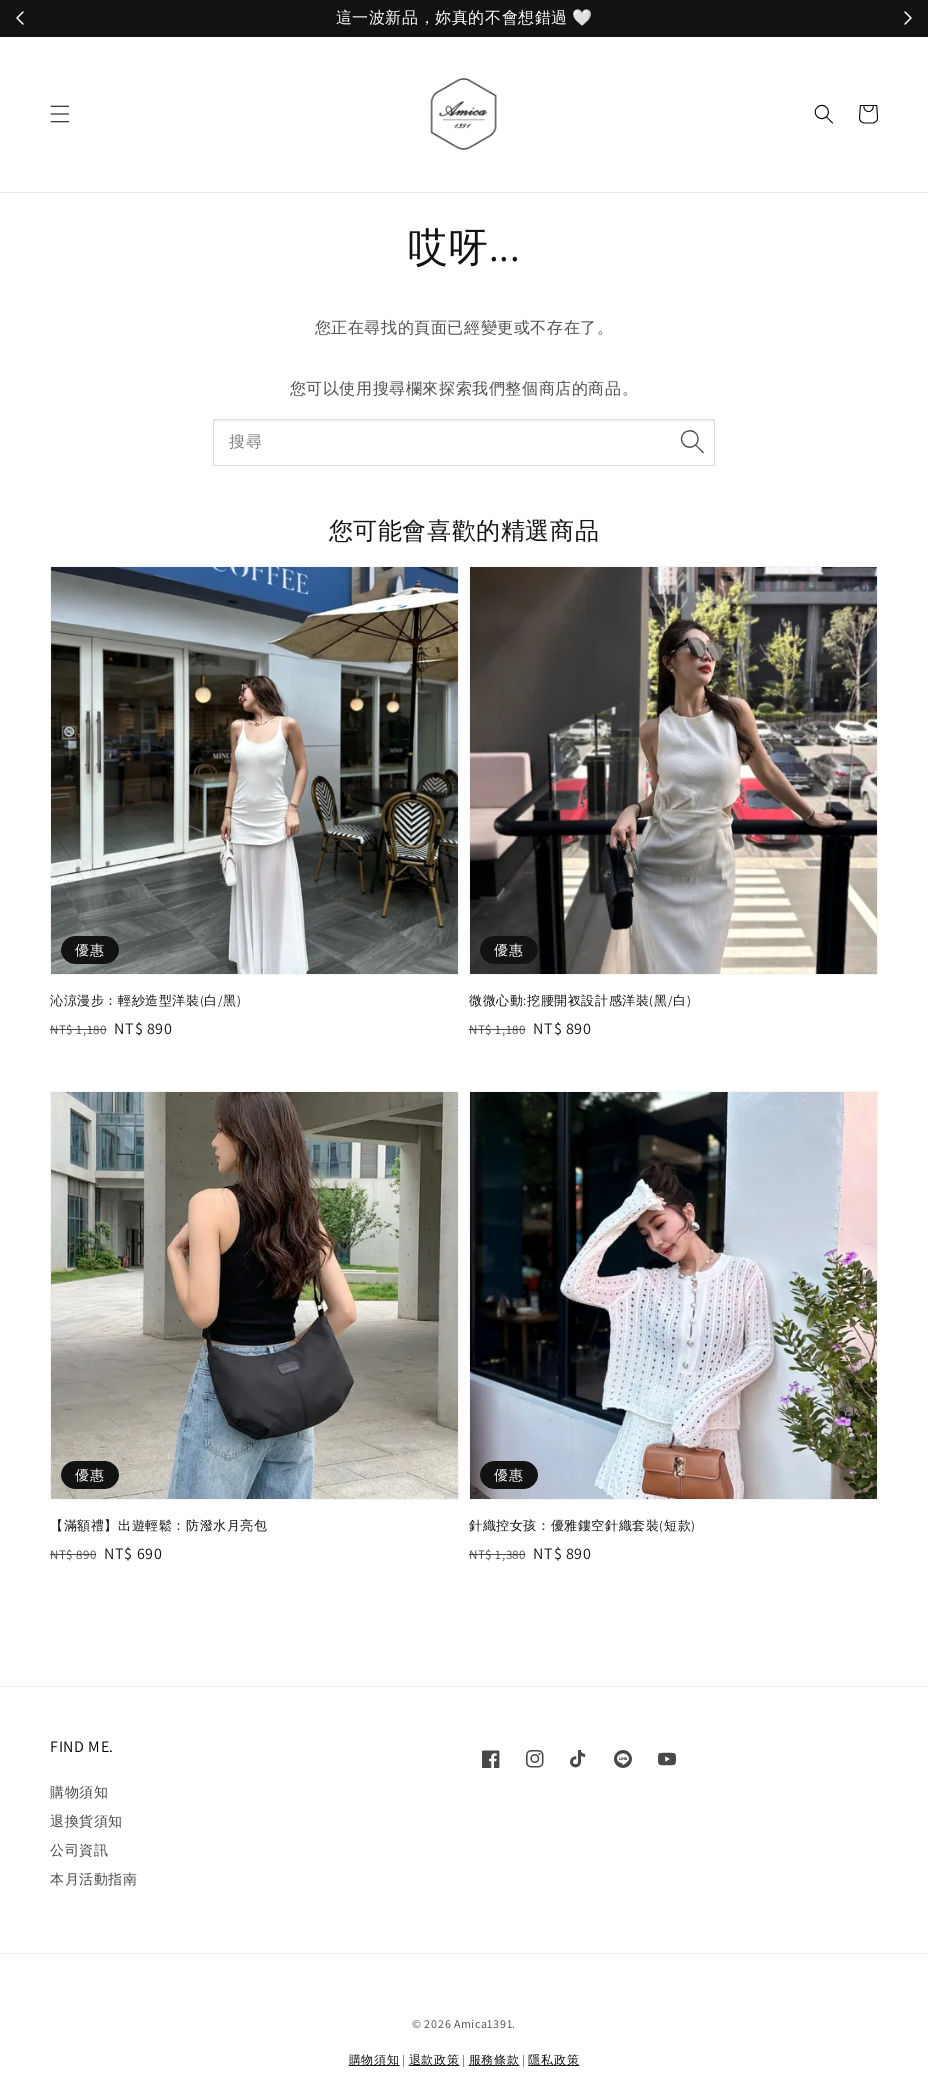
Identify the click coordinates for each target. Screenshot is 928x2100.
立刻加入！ (608, 18)
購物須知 (79, 1792)
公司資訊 (79, 1850)
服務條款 (494, 2059)
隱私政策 (553, 2059)
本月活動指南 (94, 1879)
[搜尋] (692, 442)
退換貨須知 (86, 1821)
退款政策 (434, 2059)
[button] (60, 114)
